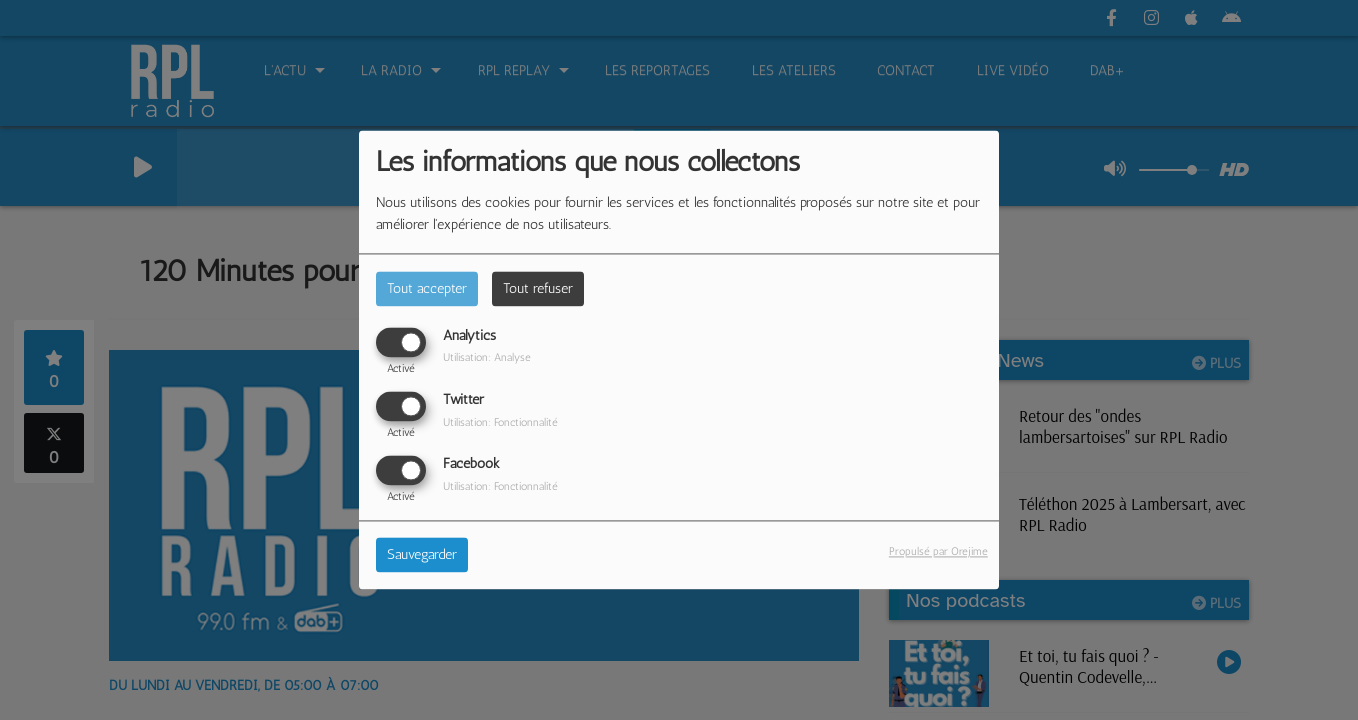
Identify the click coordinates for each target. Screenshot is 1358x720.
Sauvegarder (422, 555)
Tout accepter (427, 288)
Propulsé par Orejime (938, 552)
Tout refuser (538, 288)
